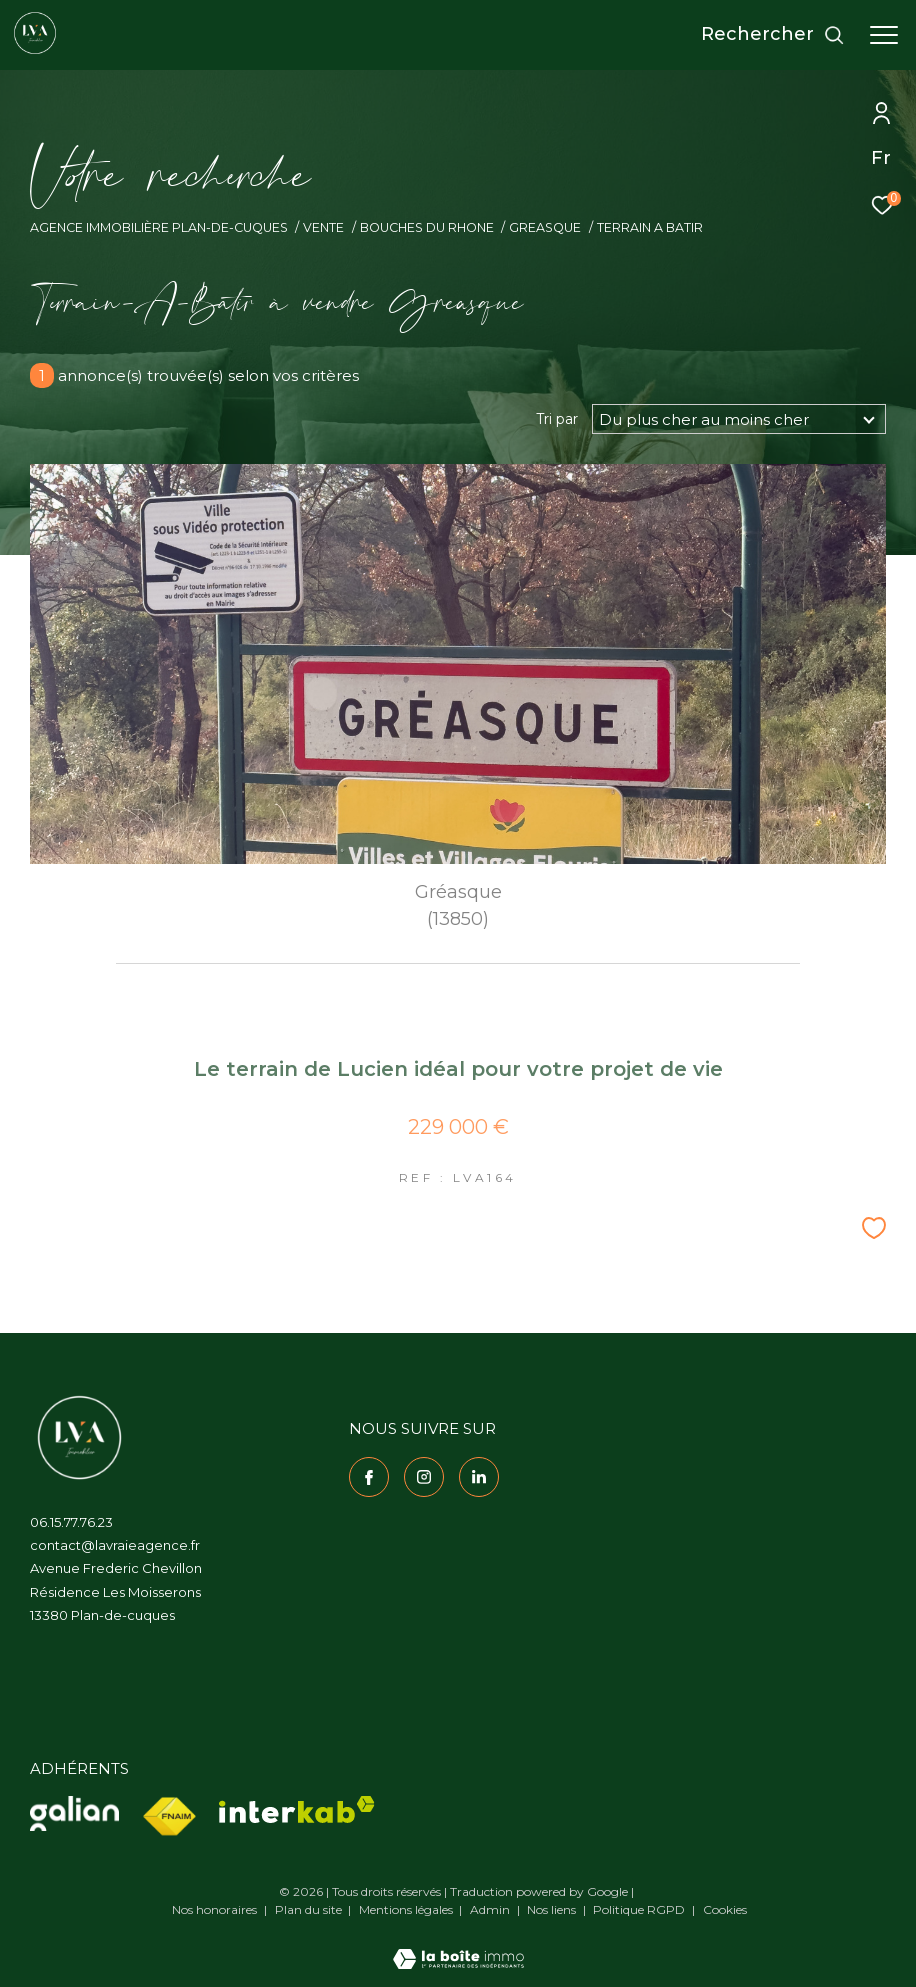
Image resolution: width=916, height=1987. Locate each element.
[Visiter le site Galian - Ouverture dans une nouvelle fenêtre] (74, 1813)
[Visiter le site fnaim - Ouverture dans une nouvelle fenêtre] (169, 1817)
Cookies (725, 1910)
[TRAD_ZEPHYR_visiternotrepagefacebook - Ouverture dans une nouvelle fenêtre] (369, 1477)
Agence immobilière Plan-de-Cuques (159, 227)
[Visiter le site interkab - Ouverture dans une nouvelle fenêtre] (297, 1809)
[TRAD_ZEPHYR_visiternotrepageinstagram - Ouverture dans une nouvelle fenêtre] (424, 1477)
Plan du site (310, 1909)
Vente (323, 227)
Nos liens (553, 1909)
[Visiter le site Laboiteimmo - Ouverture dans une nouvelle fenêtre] (458, 1946)
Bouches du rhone (427, 227)
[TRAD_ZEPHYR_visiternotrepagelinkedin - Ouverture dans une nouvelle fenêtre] (479, 1477)
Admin (491, 1909)
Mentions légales (407, 1909)
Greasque (545, 227)
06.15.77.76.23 (71, 1522)
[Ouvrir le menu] (884, 35)
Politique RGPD (639, 1909)
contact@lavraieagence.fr (115, 1545)
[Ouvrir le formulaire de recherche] (773, 35)
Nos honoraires (214, 1909)
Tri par (557, 419)
